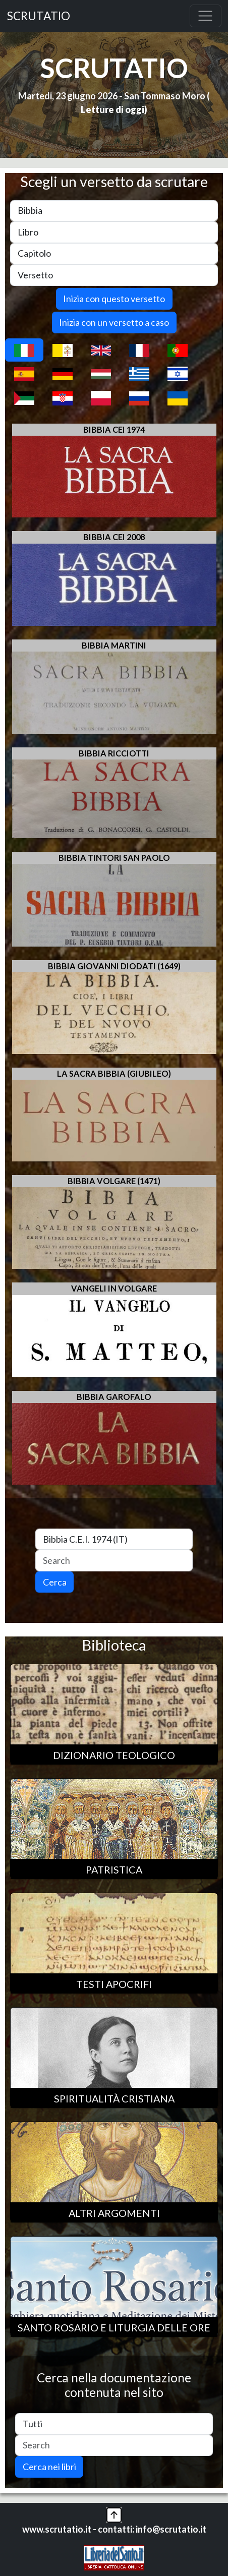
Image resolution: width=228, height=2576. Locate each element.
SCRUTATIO (38, 16)
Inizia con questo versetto (114, 298)
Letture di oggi (112, 109)
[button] (114, 2514)
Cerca (55, 1582)
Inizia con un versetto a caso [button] (114, 322)
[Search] (114, 1560)
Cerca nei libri (49, 2466)
